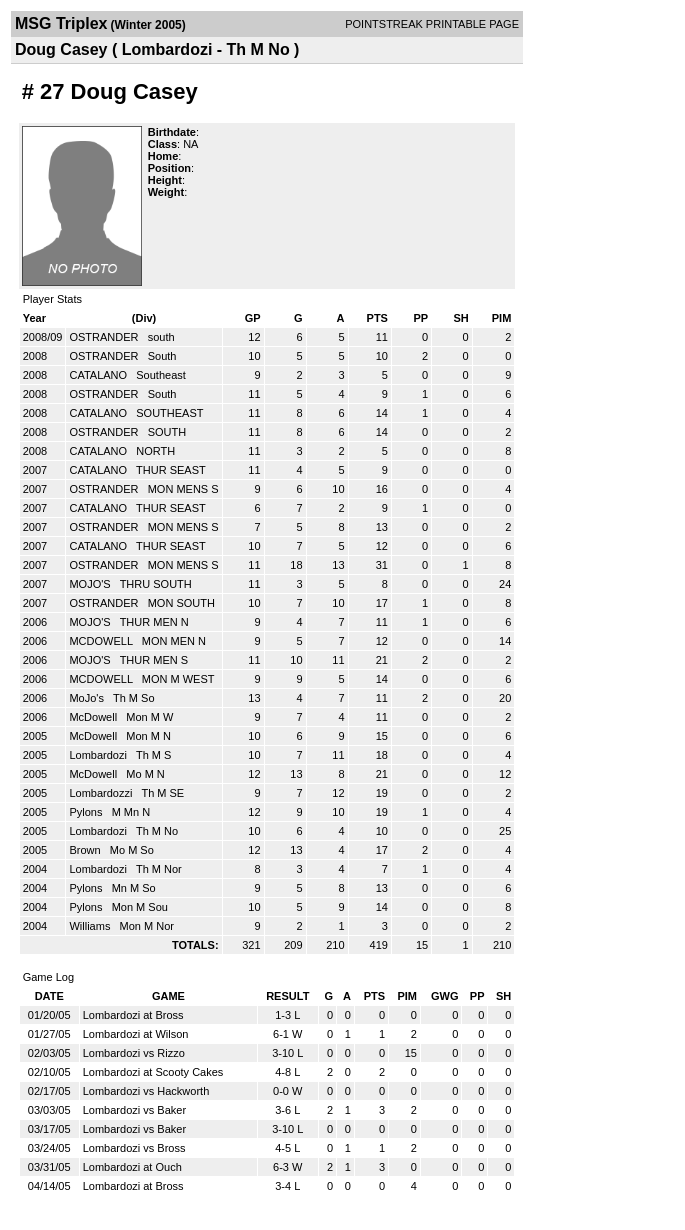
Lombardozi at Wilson (136, 1034)
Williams (91, 926)
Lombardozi (99, 755)
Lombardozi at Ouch (132, 1167)
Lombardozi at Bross (133, 1015)
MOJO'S (91, 584)
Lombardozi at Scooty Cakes (153, 1072)
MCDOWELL (102, 641)
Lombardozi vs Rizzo (134, 1053)
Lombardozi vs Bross (134, 1148)
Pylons (87, 812)
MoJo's (88, 698)
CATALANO (99, 375)
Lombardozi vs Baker (134, 1110)
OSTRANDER (105, 337)
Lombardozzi (102, 793)
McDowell (94, 717)
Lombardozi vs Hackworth (146, 1091)
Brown (86, 850)
